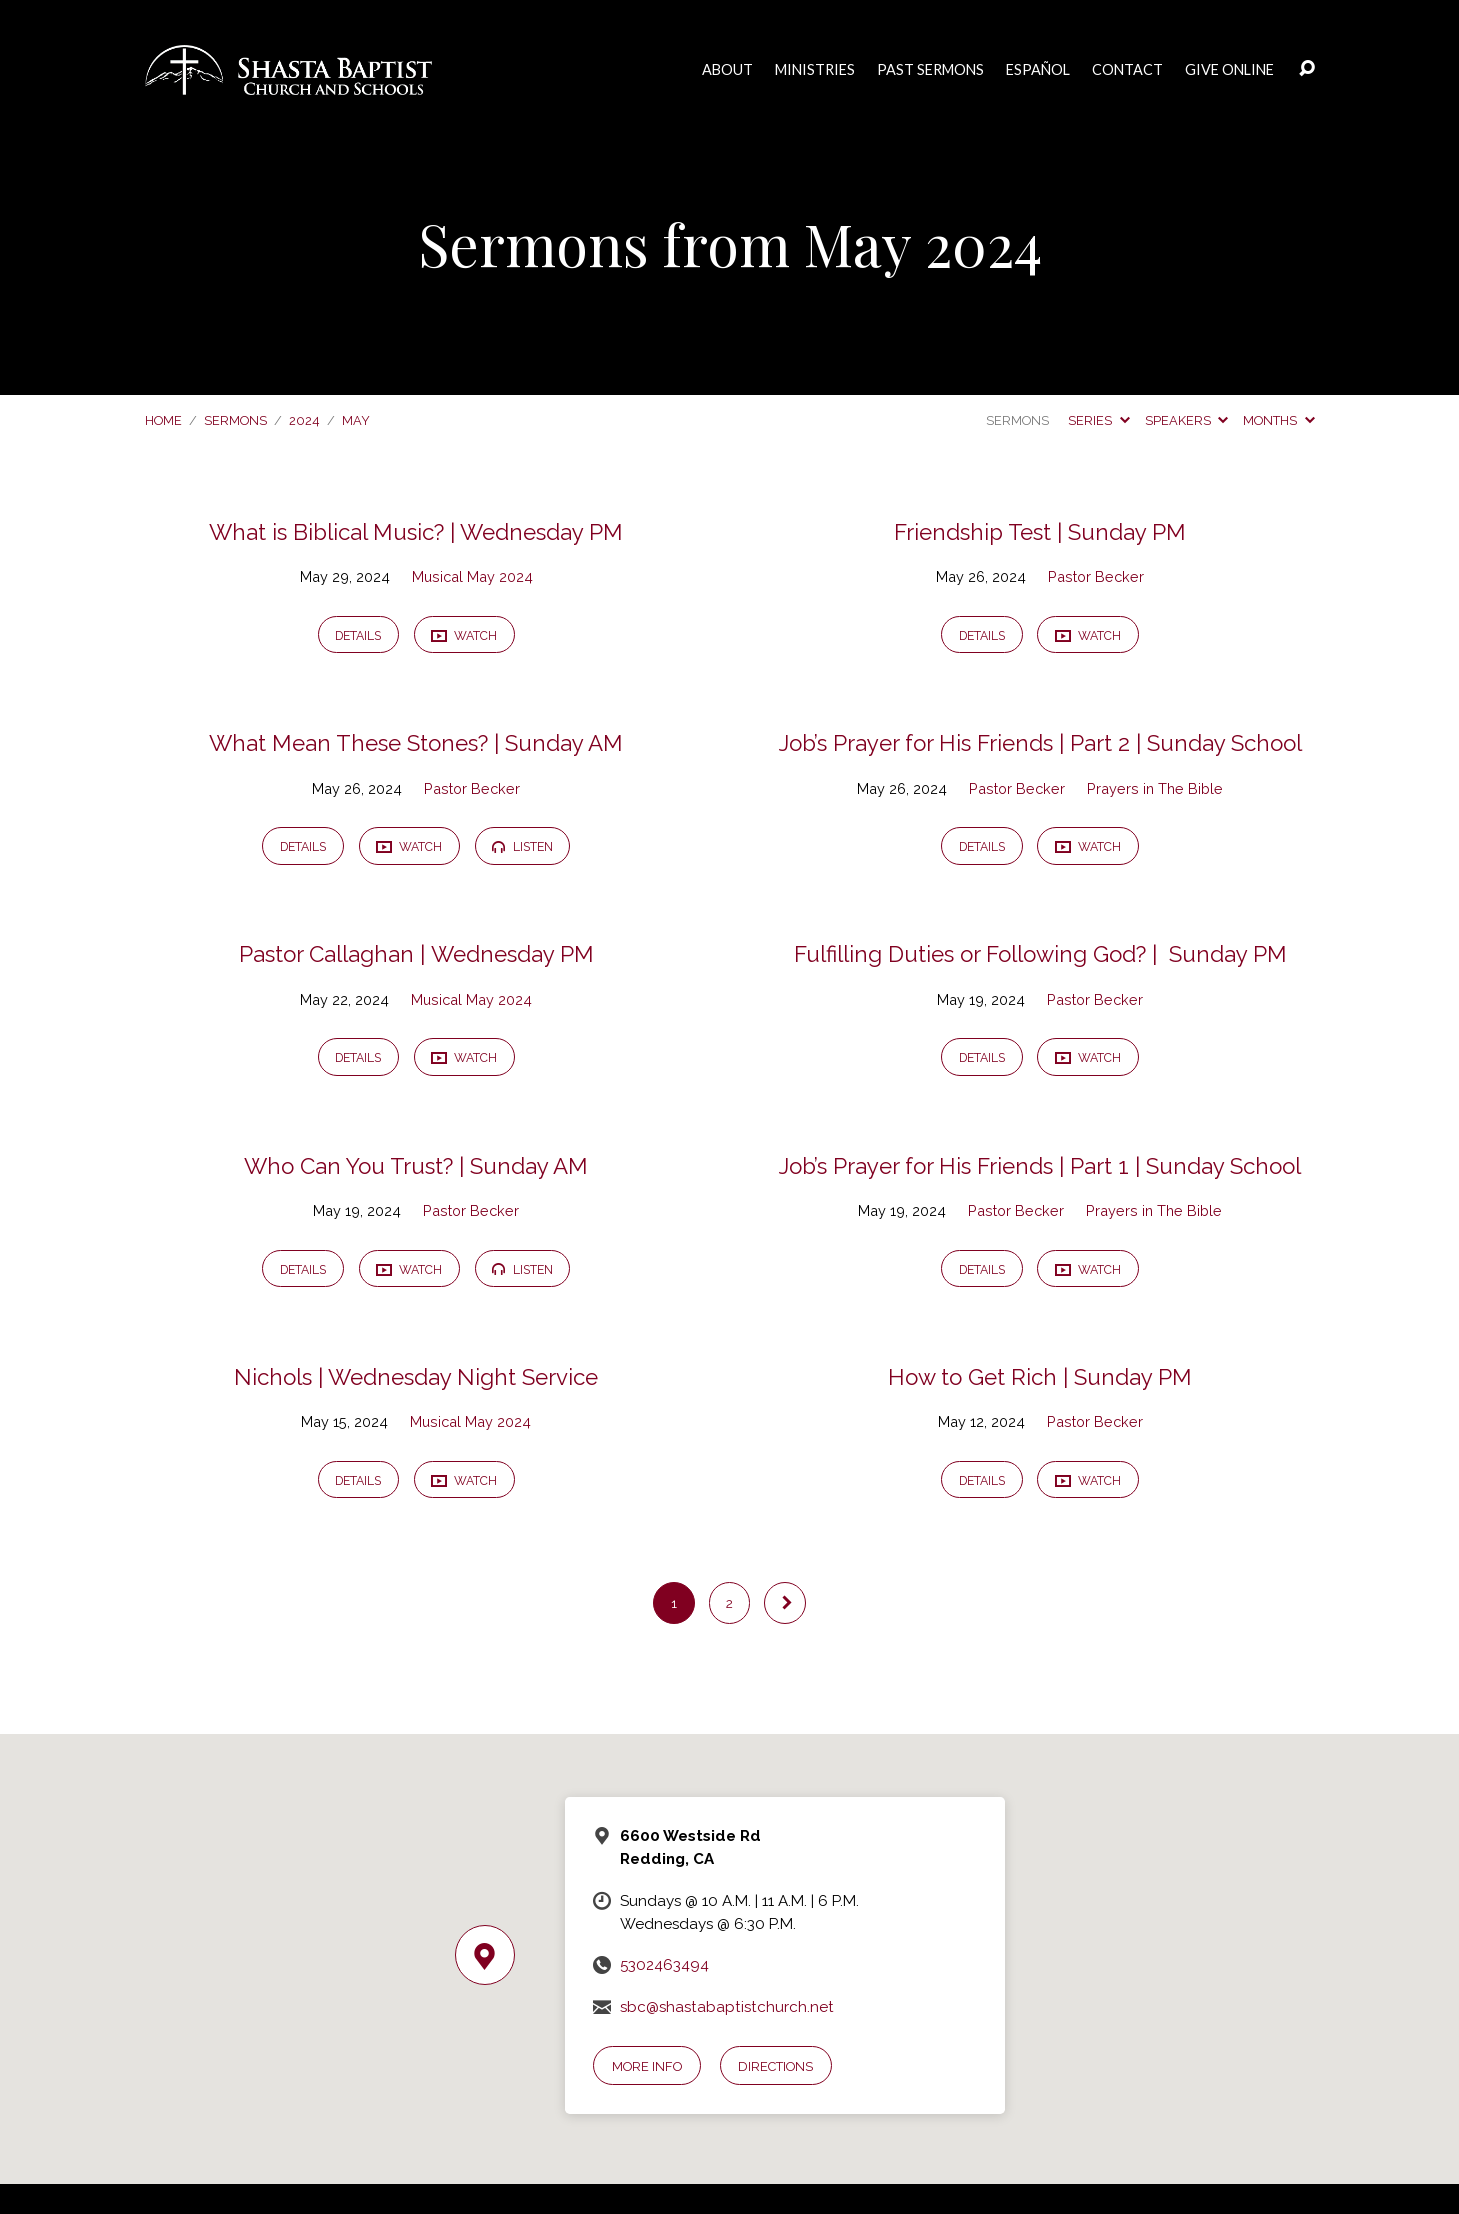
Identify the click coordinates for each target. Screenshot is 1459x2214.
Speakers (1186, 420)
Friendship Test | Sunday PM (1040, 532)
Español (1038, 70)
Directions (775, 2066)
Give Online (1229, 70)
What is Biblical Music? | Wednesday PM (416, 532)
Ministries (815, 70)
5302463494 (664, 1965)
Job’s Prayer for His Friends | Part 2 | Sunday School (1040, 743)
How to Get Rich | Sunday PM (1040, 1377)
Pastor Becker (1096, 576)
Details (358, 635)
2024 (304, 420)
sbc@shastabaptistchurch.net (727, 2007)
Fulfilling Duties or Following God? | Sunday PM (1040, 954)
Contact (1127, 70)
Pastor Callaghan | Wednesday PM (416, 954)
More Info (647, 2066)
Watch (464, 636)
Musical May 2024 (472, 576)
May (356, 420)
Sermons (235, 420)
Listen (522, 846)
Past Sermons (930, 70)
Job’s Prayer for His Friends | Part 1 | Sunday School (1040, 1166)
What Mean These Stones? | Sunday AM (416, 743)
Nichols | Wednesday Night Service (416, 1377)
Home (163, 420)
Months (1278, 420)
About (727, 70)
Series (1098, 420)
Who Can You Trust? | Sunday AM (416, 1166)
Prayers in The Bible (1155, 788)
